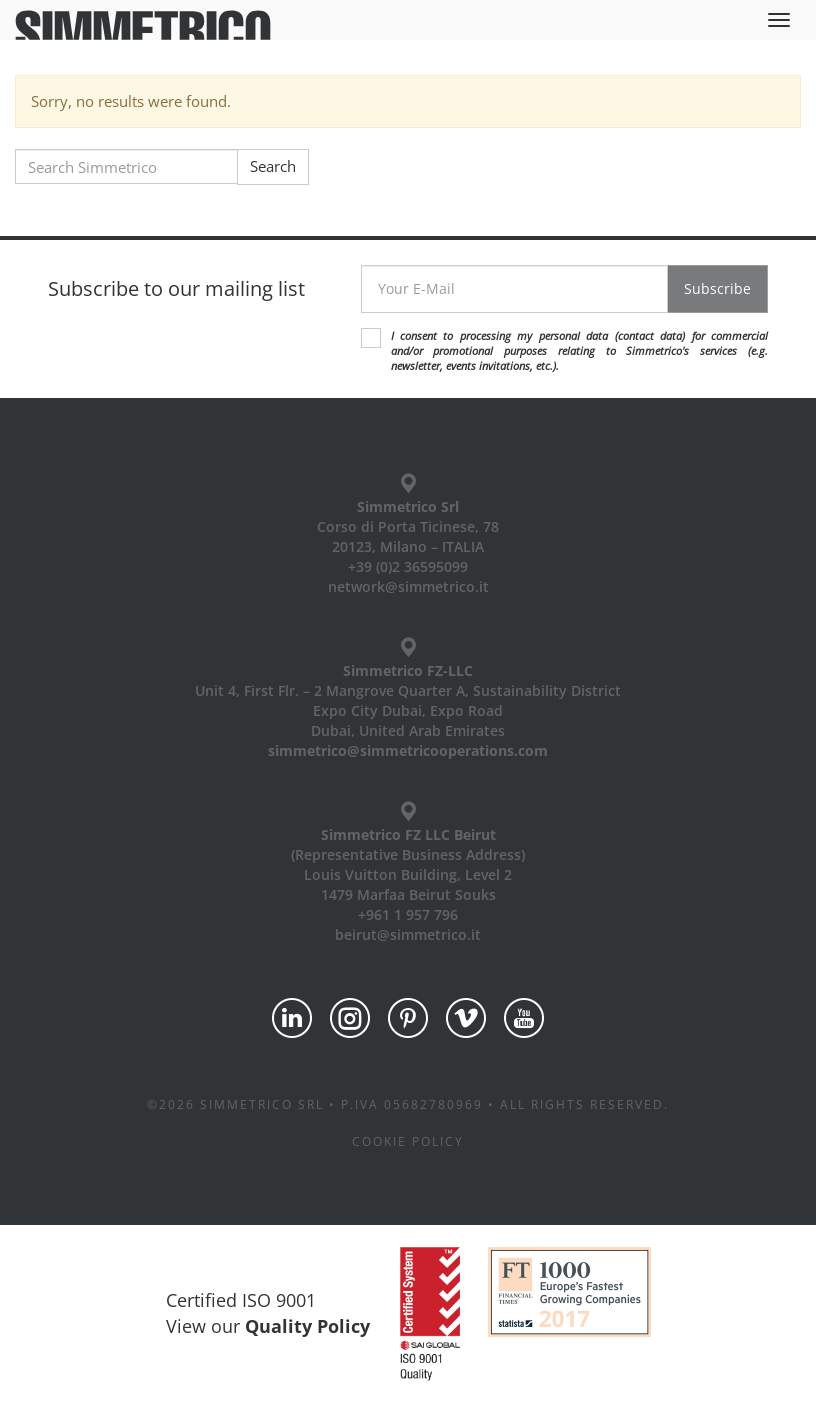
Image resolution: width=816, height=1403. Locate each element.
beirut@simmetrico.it (408, 934)
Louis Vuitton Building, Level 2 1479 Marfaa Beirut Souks (408, 884)
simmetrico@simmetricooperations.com (408, 750)
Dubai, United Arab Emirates (408, 730)
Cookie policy (408, 1141)
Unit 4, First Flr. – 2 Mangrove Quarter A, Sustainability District (408, 690)
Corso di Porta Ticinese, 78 (408, 526)
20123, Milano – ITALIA (408, 546)
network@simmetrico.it (408, 586)
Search (273, 166)
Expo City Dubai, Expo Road (408, 710)
